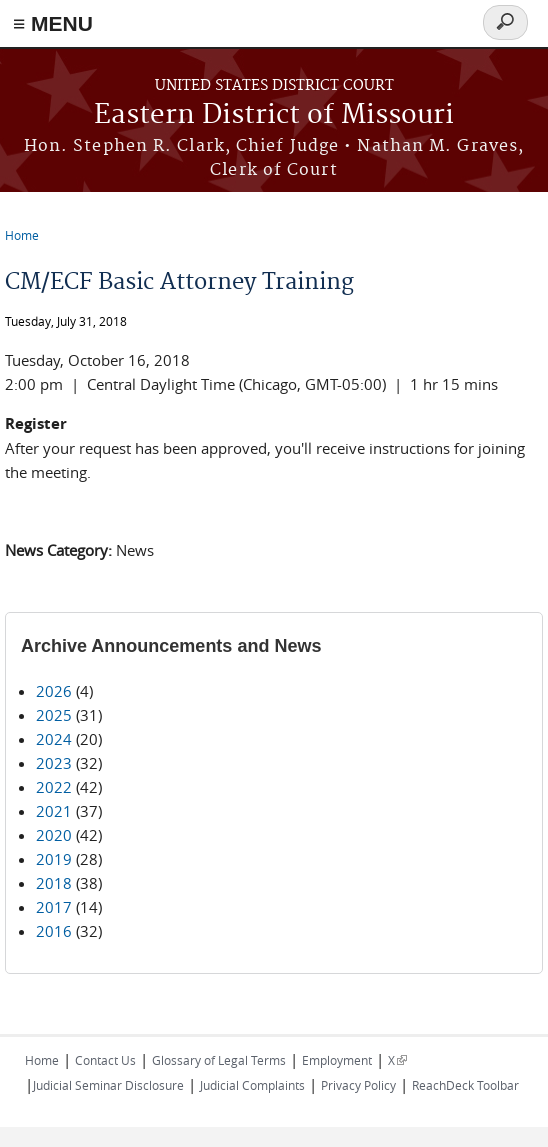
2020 (54, 835)
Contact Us (105, 1060)
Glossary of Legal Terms (219, 1060)
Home (22, 235)
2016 (54, 931)
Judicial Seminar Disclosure (108, 1085)
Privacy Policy (358, 1085)
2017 (54, 907)
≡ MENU (53, 23)
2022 (54, 787)
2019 (54, 859)
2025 (54, 715)
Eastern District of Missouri (274, 115)
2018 (54, 883)
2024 (54, 739)
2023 (54, 763)
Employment (337, 1060)
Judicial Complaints (252, 1085)
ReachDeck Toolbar (465, 1085)
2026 (54, 691)
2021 (54, 811)
